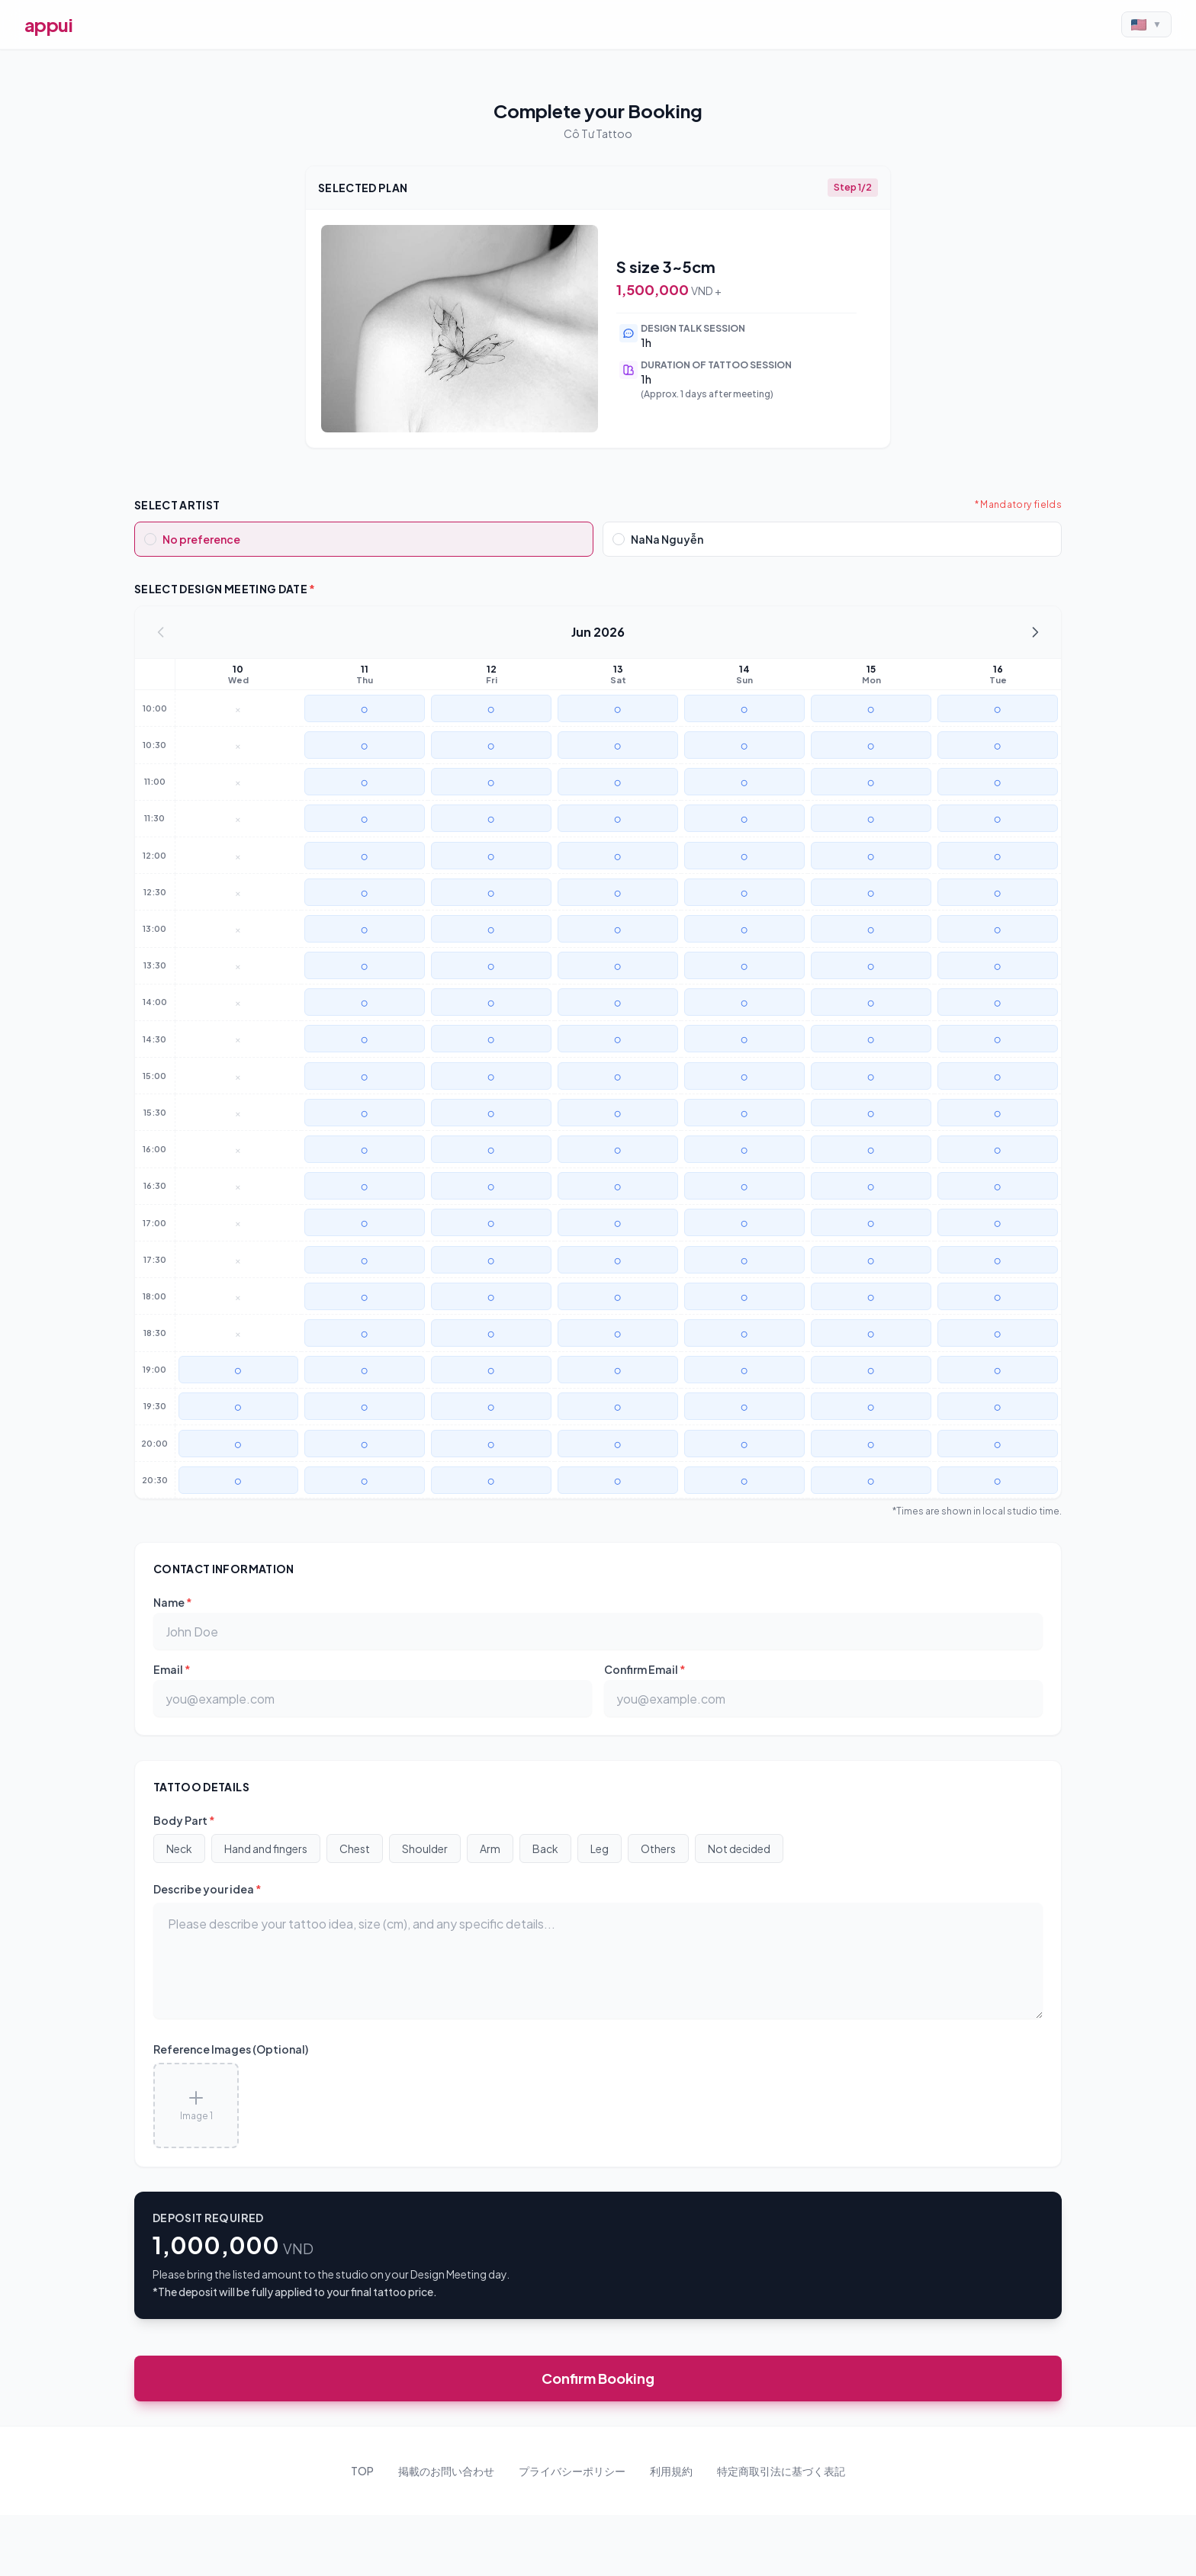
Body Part (184, 1820)
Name (172, 1602)
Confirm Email (645, 1669)
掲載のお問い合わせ (446, 2471)
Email (172, 1669)
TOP (362, 2471)
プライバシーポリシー (572, 2471)
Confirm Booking (598, 2378)
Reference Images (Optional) (230, 2049)
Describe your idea (207, 1889)
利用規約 (671, 2471)
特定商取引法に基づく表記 (781, 2471)
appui (48, 24)
